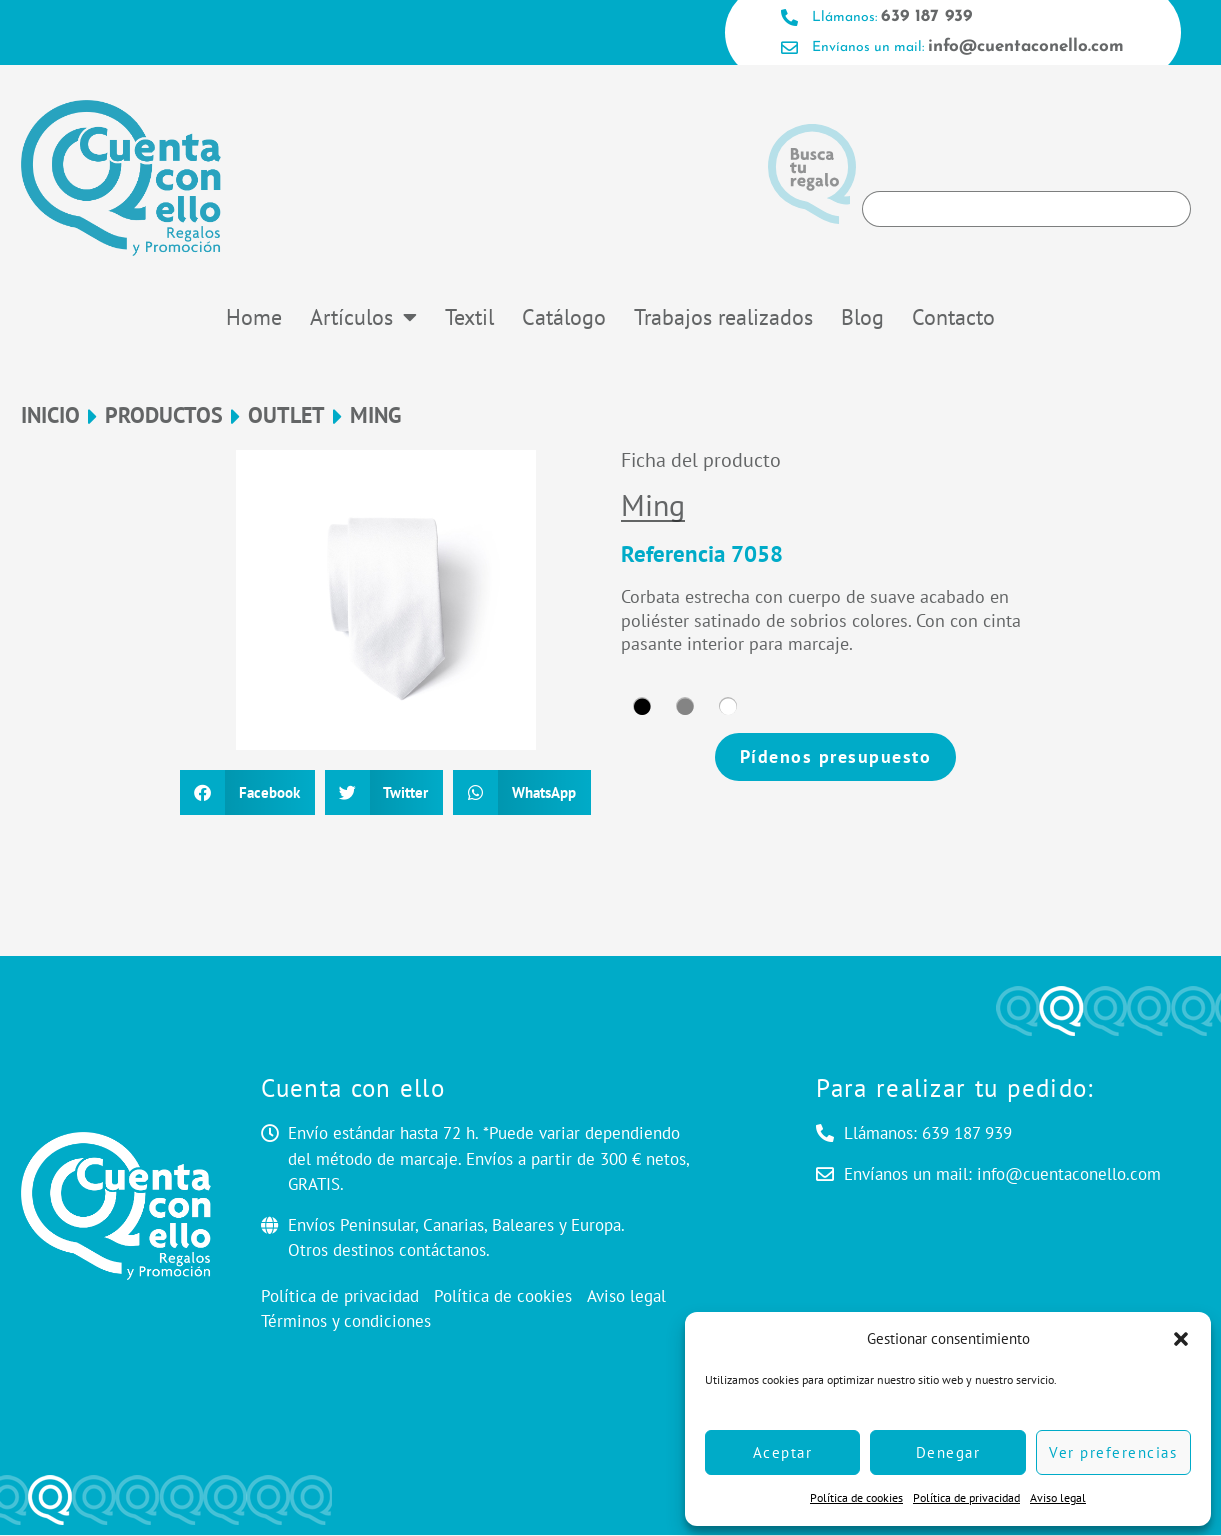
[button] (1181, 1339)
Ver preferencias (1113, 1452)
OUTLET (286, 416)
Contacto (953, 318)
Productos (164, 416)
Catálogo (564, 318)
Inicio (50, 416)
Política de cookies (856, 1497)
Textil (469, 318)
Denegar (948, 1452)
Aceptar (783, 1452)
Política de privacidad (966, 1497)
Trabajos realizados (723, 318)
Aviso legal (1058, 1497)
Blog (862, 318)
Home (254, 318)
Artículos (363, 318)
